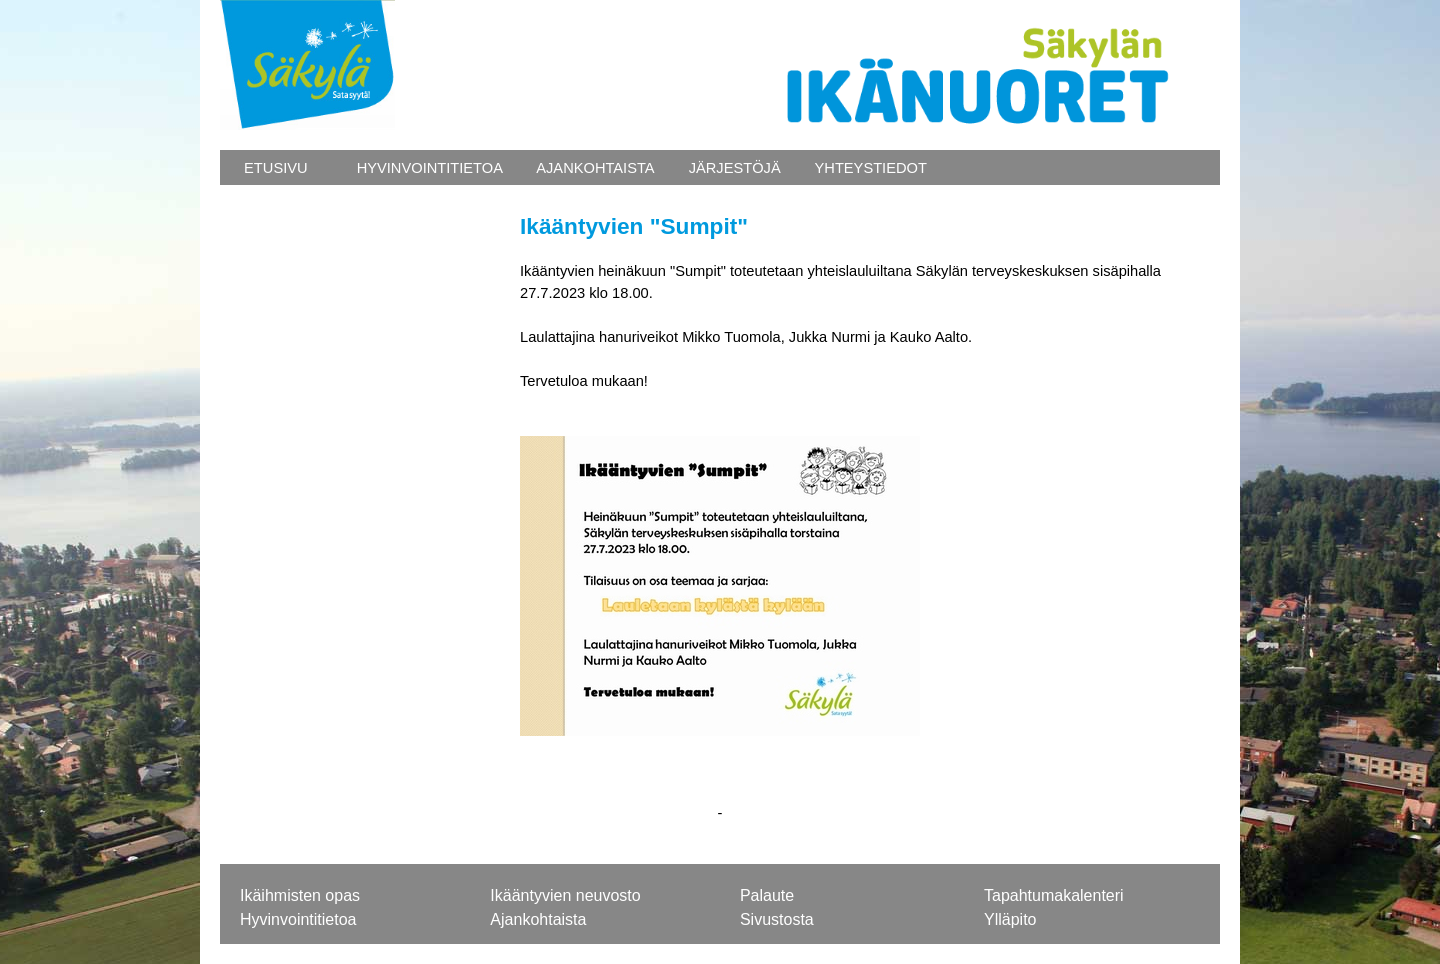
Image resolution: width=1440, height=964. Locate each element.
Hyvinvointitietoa (298, 919)
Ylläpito (1010, 919)
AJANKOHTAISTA (594, 168)
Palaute (767, 895)
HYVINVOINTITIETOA (428, 168)
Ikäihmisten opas (300, 895)
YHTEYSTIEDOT (869, 168)
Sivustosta (777, 919)
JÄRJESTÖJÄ (733, 168)
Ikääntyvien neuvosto (565, 895)
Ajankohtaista (538, 919)
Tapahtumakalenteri (1054, 895)
